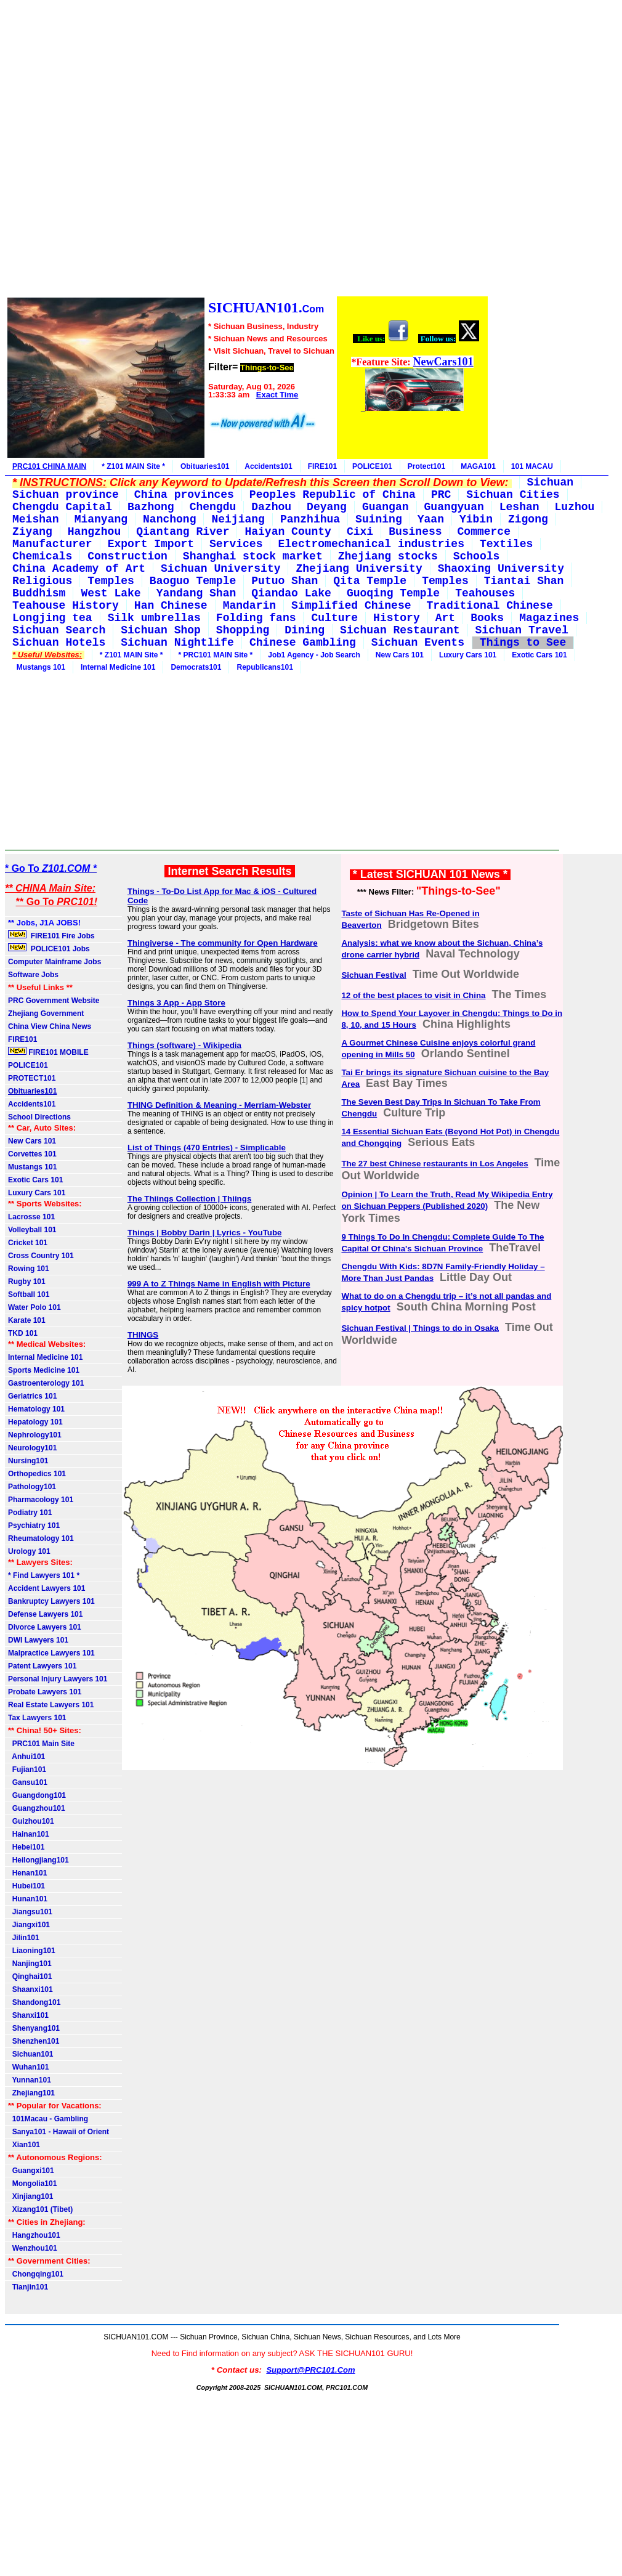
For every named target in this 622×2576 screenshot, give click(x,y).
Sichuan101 (30, 2054)
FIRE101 (322, 466)
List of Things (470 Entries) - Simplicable (206, 1147)
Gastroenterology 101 (46, 1383)
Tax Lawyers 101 (37, 1717)
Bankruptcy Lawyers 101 (51, 1601)
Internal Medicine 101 (118, 667)
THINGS (142, 1334)
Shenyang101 (34, 2028)
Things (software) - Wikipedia (184, 1045)
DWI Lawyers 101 (38, 1640)
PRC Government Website (53, 1000)
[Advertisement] (247, 150)
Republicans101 (264, 667)
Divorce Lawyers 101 (44, 1627)
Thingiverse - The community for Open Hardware (222, 943)
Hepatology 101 (35, 1422)
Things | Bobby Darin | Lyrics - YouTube (204, 1232)
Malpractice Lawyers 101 (51, 1653)
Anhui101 (26, 1756)
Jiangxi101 (29, 1924)
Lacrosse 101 (31, 1217)
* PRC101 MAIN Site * (216, 655)
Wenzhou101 (32, 2248)
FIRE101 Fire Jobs (52, 935)
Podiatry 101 (30, 1512)
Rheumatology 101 (41, 1538)
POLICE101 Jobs (50, 948)
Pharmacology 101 (40, 1499)
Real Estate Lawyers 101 (51, 1704)
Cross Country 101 (41, 1255)
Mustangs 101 (38, 667)
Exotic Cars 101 (539, 655)
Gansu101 (27, 1782)
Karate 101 (27, 1320)
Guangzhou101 (36, 1808)
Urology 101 (29, 1551)
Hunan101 (27, 1899)
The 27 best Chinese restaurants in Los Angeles (434, 1163)
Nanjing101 (30, 1963)
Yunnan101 (29, 2080)
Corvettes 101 (32, 1154)
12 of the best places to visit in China (413, 995)
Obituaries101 (204, 466)
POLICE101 (372, 466)
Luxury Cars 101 (467, 655)
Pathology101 (32, 1486)
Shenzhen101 (33, 2041)
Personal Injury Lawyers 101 (57, 1679)
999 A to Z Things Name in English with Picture (218, 1283)
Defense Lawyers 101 (45, 1614)
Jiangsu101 (30, 1912)
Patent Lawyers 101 (42, 1666)
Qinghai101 (30, 1976)
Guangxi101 (31, 2170)
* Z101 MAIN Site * (133, 466)
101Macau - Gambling (48, 2119)
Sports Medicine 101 (43, 1370)
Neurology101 (32, 1448)
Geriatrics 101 (32, 1396)
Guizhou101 (31, 1821)
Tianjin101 (28, 2287)
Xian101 (24, 2144)
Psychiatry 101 (34, 1525)
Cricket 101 (27, 1242)
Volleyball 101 (32, 1229)
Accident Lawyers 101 (46, 1588)
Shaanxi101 (30, 1989)
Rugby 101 (27, 1281)
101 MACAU (532, 466)
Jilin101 (23, 1937)
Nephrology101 (35, 1435)
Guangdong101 (37, 1795)
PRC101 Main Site (41, 1743)
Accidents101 (268, 466)
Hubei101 (26, 1886)
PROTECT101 (31, 1078)
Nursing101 (28, 1461)
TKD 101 (23, 1333)
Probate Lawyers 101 (44, 1692)
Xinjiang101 (30, 2196)
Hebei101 (26, 1847)
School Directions (39, 1117)
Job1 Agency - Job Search (314, 655)
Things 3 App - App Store (176, 1002)
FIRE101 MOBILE (48, 1052)
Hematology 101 (36, 1409)
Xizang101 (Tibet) (40, 2209)
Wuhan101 (28, 2067)
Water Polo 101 (34, 1307)
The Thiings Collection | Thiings (189, 1198)
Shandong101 (34, 2002)
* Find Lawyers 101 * (43, 1575)
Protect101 (426, 466)
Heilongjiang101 (38, 1860)
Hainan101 (28, 1834)
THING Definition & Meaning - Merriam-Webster (219, 1105)
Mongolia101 (32, 2183)
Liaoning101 (31, 1950)
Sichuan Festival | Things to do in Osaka (420, 1328)
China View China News (49, 1026)
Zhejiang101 (31, 2093)
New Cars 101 (400, 655)
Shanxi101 (28, 2015)
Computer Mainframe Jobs (54, 961)
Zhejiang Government (46, 1013)
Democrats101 (196, 667)
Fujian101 (27, 1769)
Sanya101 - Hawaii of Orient (58, 2131)
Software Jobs (34, 974)
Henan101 (27, 1873)
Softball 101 (28, 1294)
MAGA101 (478, 466)
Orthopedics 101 (37, 1473)
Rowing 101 (28, 1268)
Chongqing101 (35, 2274)
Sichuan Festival (373, 975)
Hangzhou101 (34, 2235)
